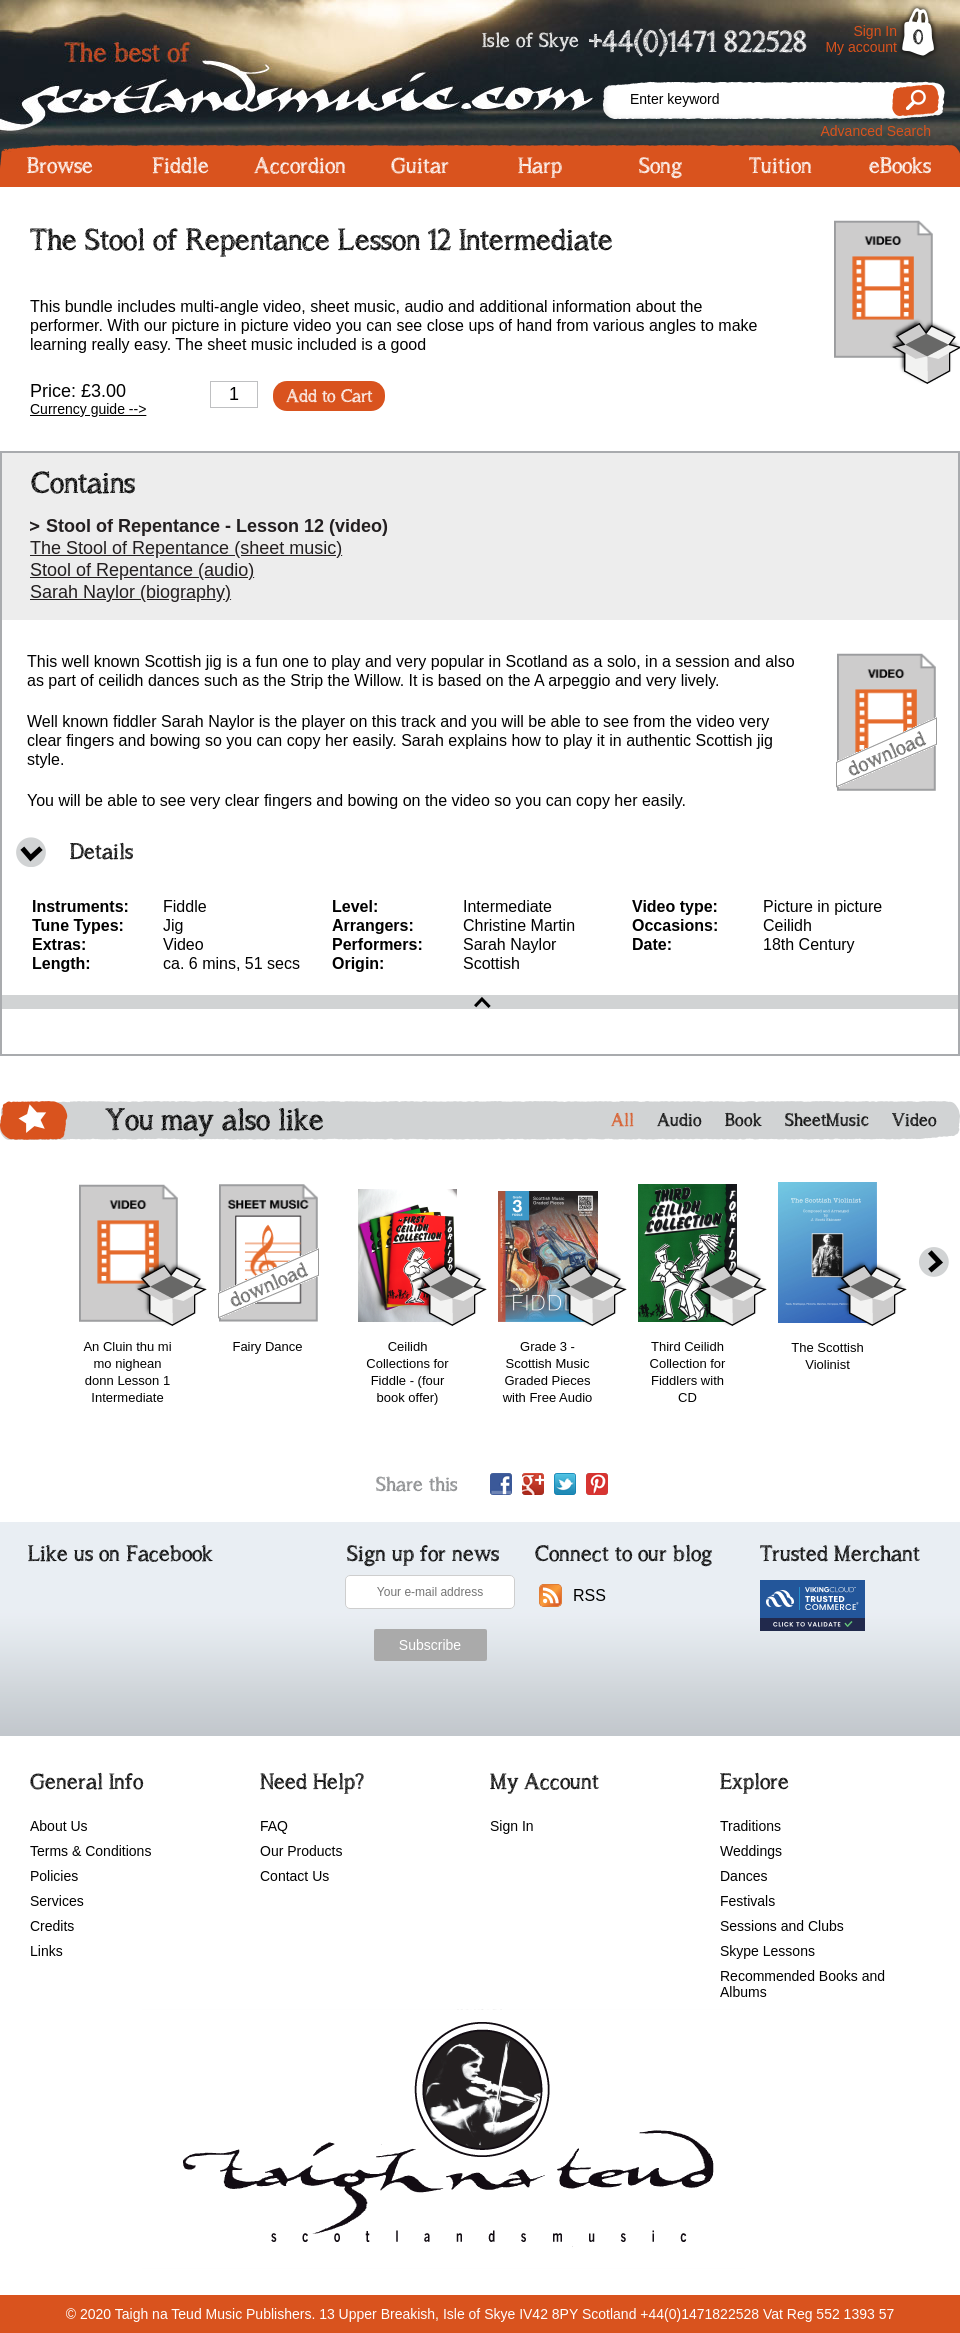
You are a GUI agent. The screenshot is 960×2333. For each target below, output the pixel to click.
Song (660, 166)
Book (743, 1120)
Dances (743, 1876)
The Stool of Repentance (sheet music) (186, 548)
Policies (54, 1876)
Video (914, 1120)
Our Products (301, 1851)
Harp (540, 166)
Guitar (420, 166)
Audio (679, 1120)
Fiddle (180, 166)
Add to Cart (329, 396)
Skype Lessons (767, 1951)
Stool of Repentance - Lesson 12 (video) (217, 526)
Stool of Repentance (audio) (142, 570)
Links (46, 1951)
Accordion (300, 166)
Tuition (780, 166)
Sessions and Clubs (782, 1926)
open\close (480, 1002)
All (622, 1120)
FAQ (274, 1826)
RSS (589, 1595)
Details (101, 851)
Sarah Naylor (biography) (130, 592)
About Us (59, 1826)
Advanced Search (875, 131)
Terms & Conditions (90, 1851)
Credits (52, 1926)
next (934, 1262)
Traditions (750, 1826)
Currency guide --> (88, 409)
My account (861, 47)
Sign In (875, 31)
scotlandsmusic (443, 2139)
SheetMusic (827, 1120)
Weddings (751, 1851)
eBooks (900, 166)
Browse (60, 166)
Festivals (747, 1901)
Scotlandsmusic (300, 80)
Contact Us (294, 1876)
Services (57, 1901)
